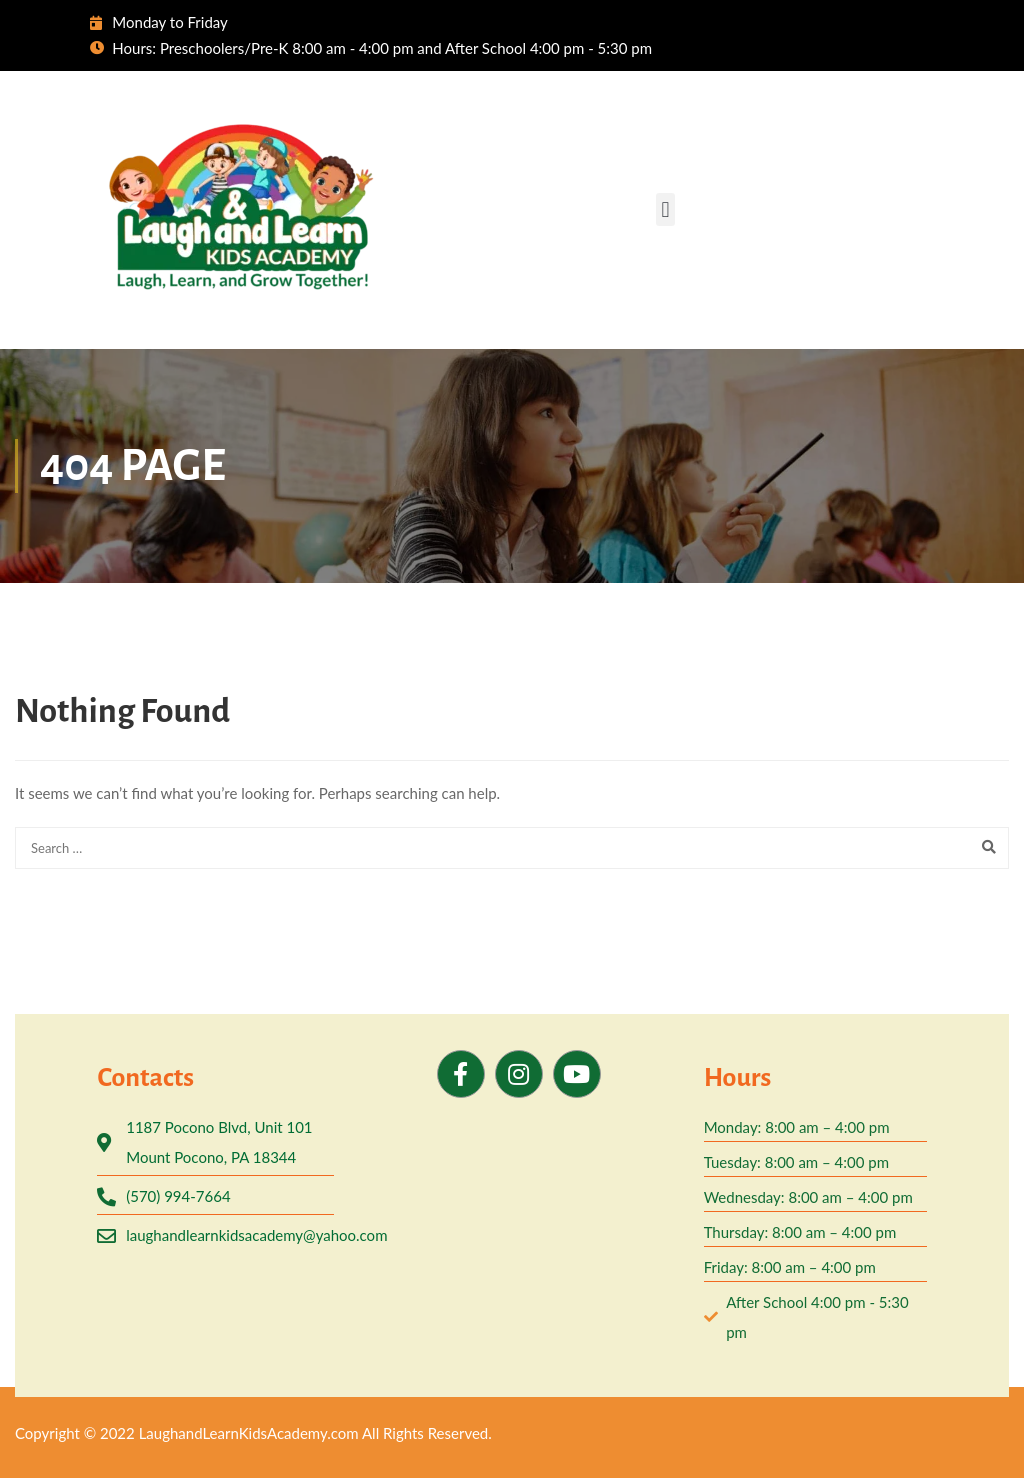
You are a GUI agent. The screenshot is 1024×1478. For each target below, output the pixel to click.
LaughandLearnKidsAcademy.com (249, 1433)
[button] (665, 209)
